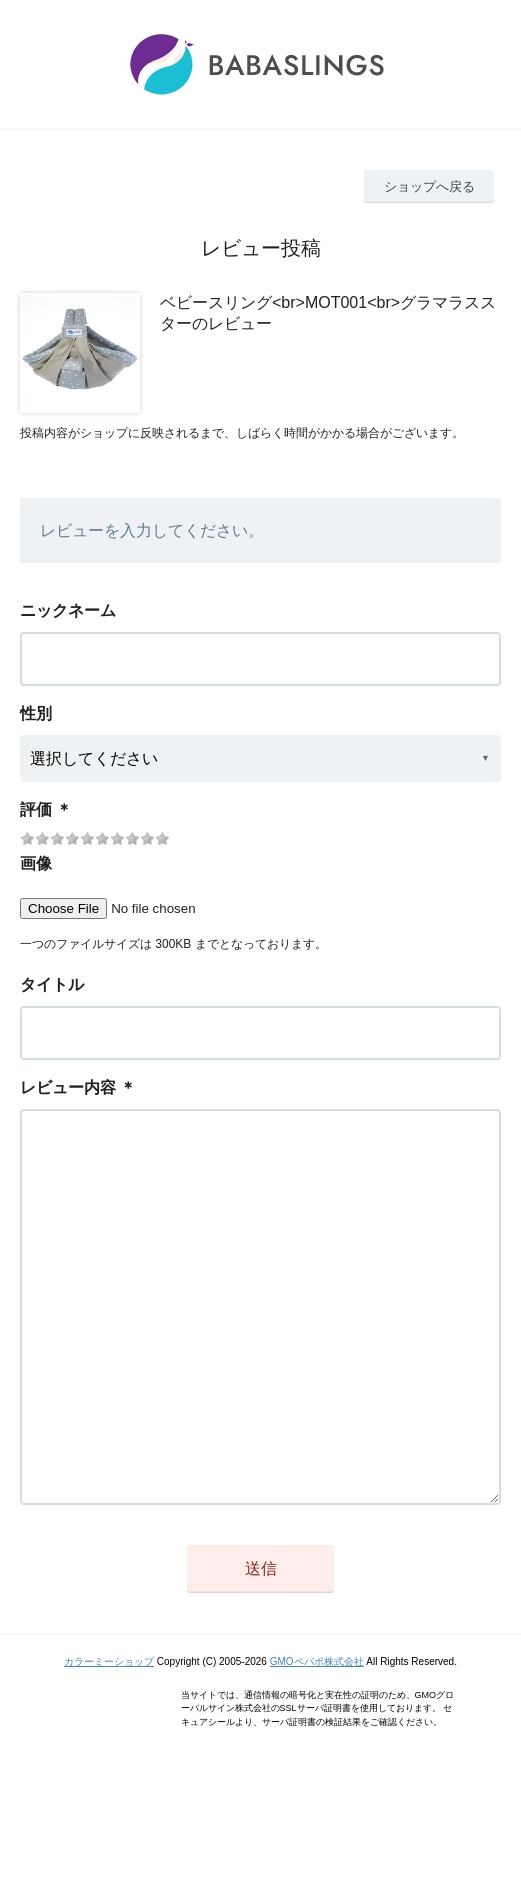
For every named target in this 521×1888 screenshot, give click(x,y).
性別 (36, 713)
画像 (36, 863)
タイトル (52, 984)
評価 (36, 809)
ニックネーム (68, 610)
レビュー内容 (68, 1087)
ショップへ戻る (429, 186)
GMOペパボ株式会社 (317, 1741)
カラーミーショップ (109, 1741)
